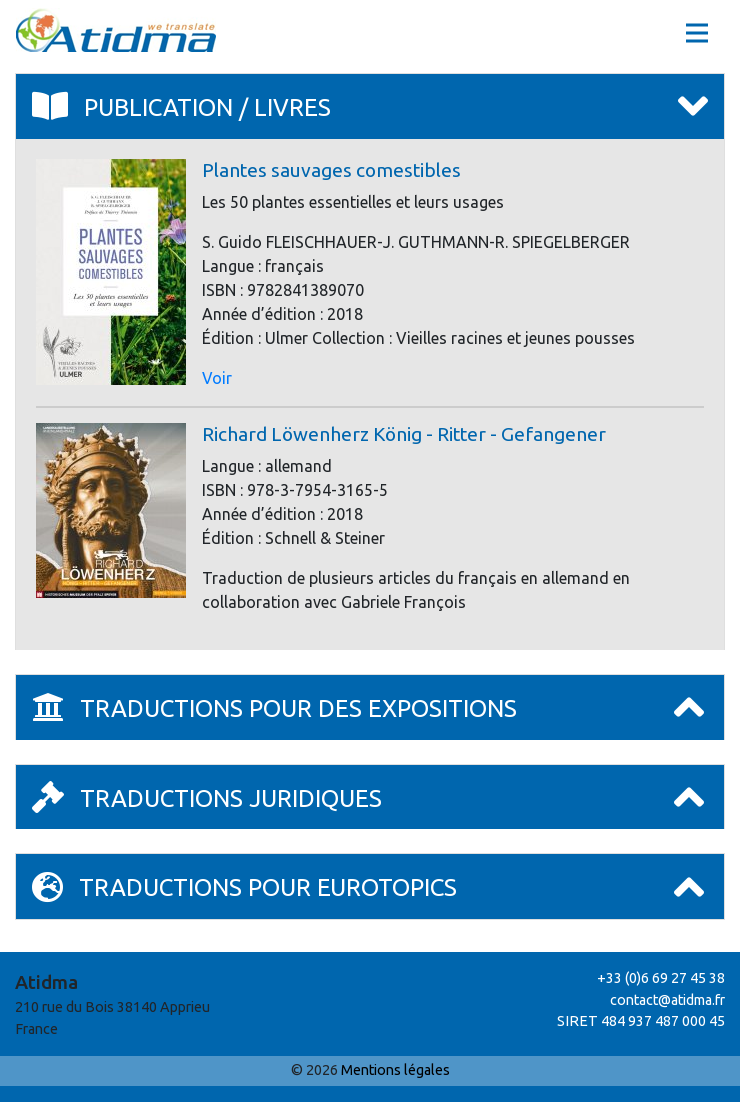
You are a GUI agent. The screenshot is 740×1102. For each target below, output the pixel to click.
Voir (217, 378)
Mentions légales (395, 1070)
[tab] (370, 107)
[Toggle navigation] (697, 33)
